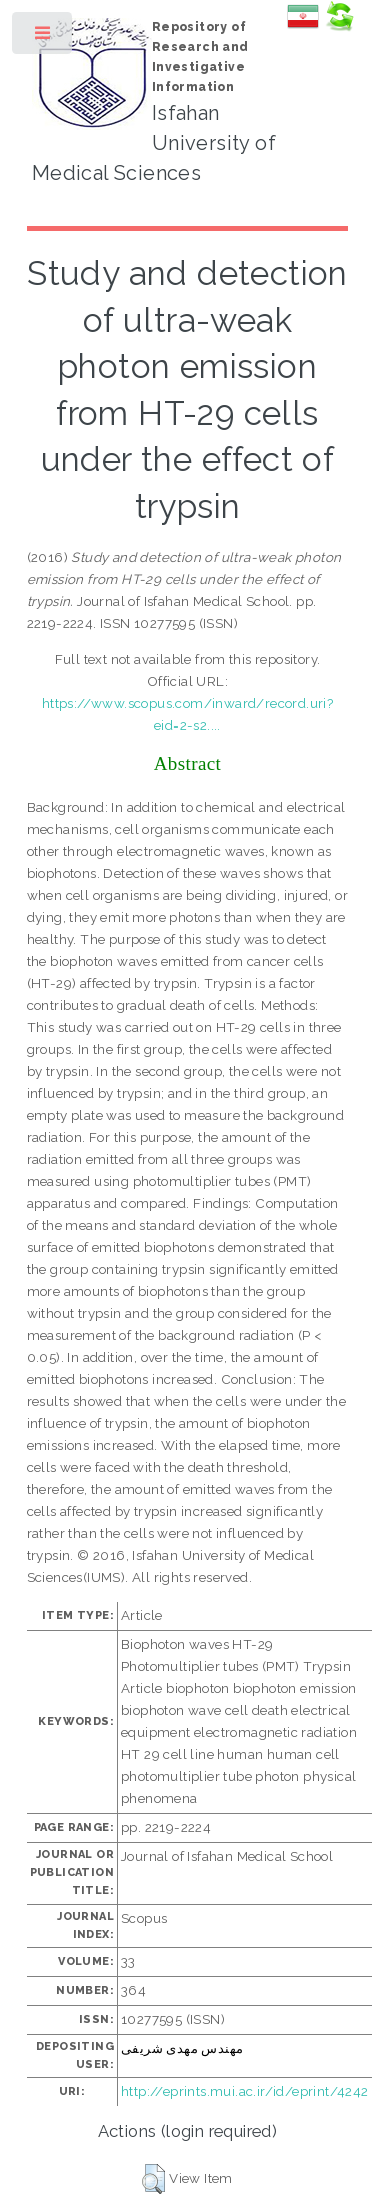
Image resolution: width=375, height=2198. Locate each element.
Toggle (43, 37)
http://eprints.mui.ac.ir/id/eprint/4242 (245, 2091)
